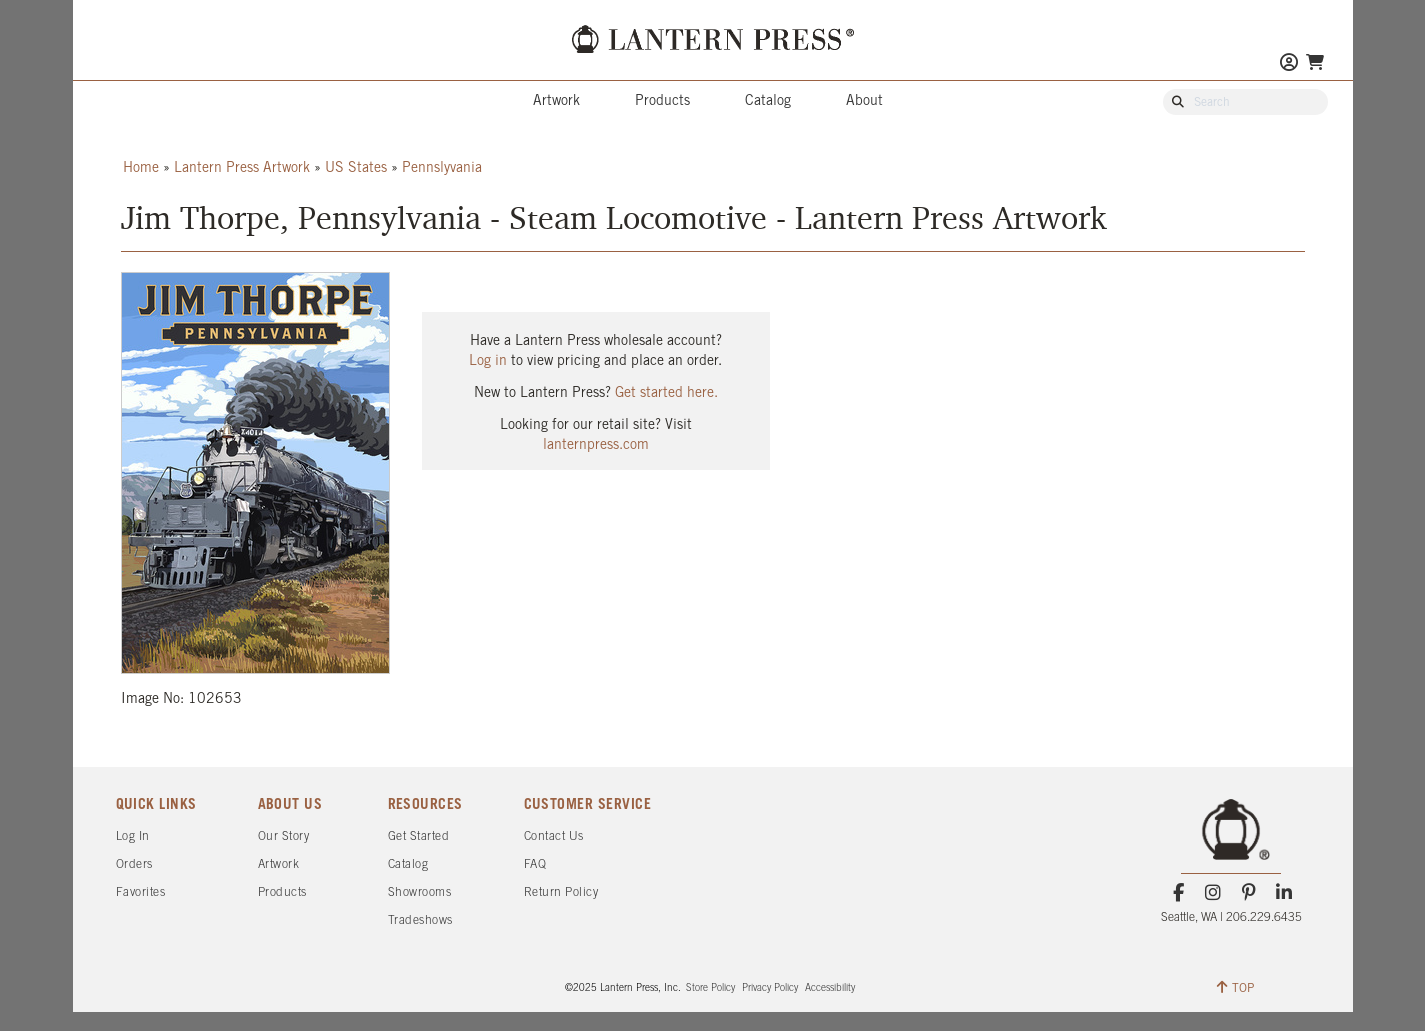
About (864, 101)
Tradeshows (420, 920)
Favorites (141, 892)
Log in (488, 361)
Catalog (768, 101)
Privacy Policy (770, 988)
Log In (133, 836)
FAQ (535, 864)
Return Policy (561, 892)
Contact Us (554, 836)
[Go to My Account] (1289, 64)
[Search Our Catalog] (1255, 103)
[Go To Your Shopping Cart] (1315, 62)
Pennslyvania (442, 168)
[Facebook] (1178, 893)
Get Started (419, 836)
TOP (1235, 987)
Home (141, 168)
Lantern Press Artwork (242, 168)
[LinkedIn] (1283, 893)
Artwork (556, 101)
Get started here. (666, 393)
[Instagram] (1213, 893)
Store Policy (710, 988)
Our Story (284, 836)
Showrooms (420, 892)
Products (662, 101)
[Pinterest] (1248, 893)
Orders (134, 864)
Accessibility (830, 988)
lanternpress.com (596, 445)
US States (356, 168)
